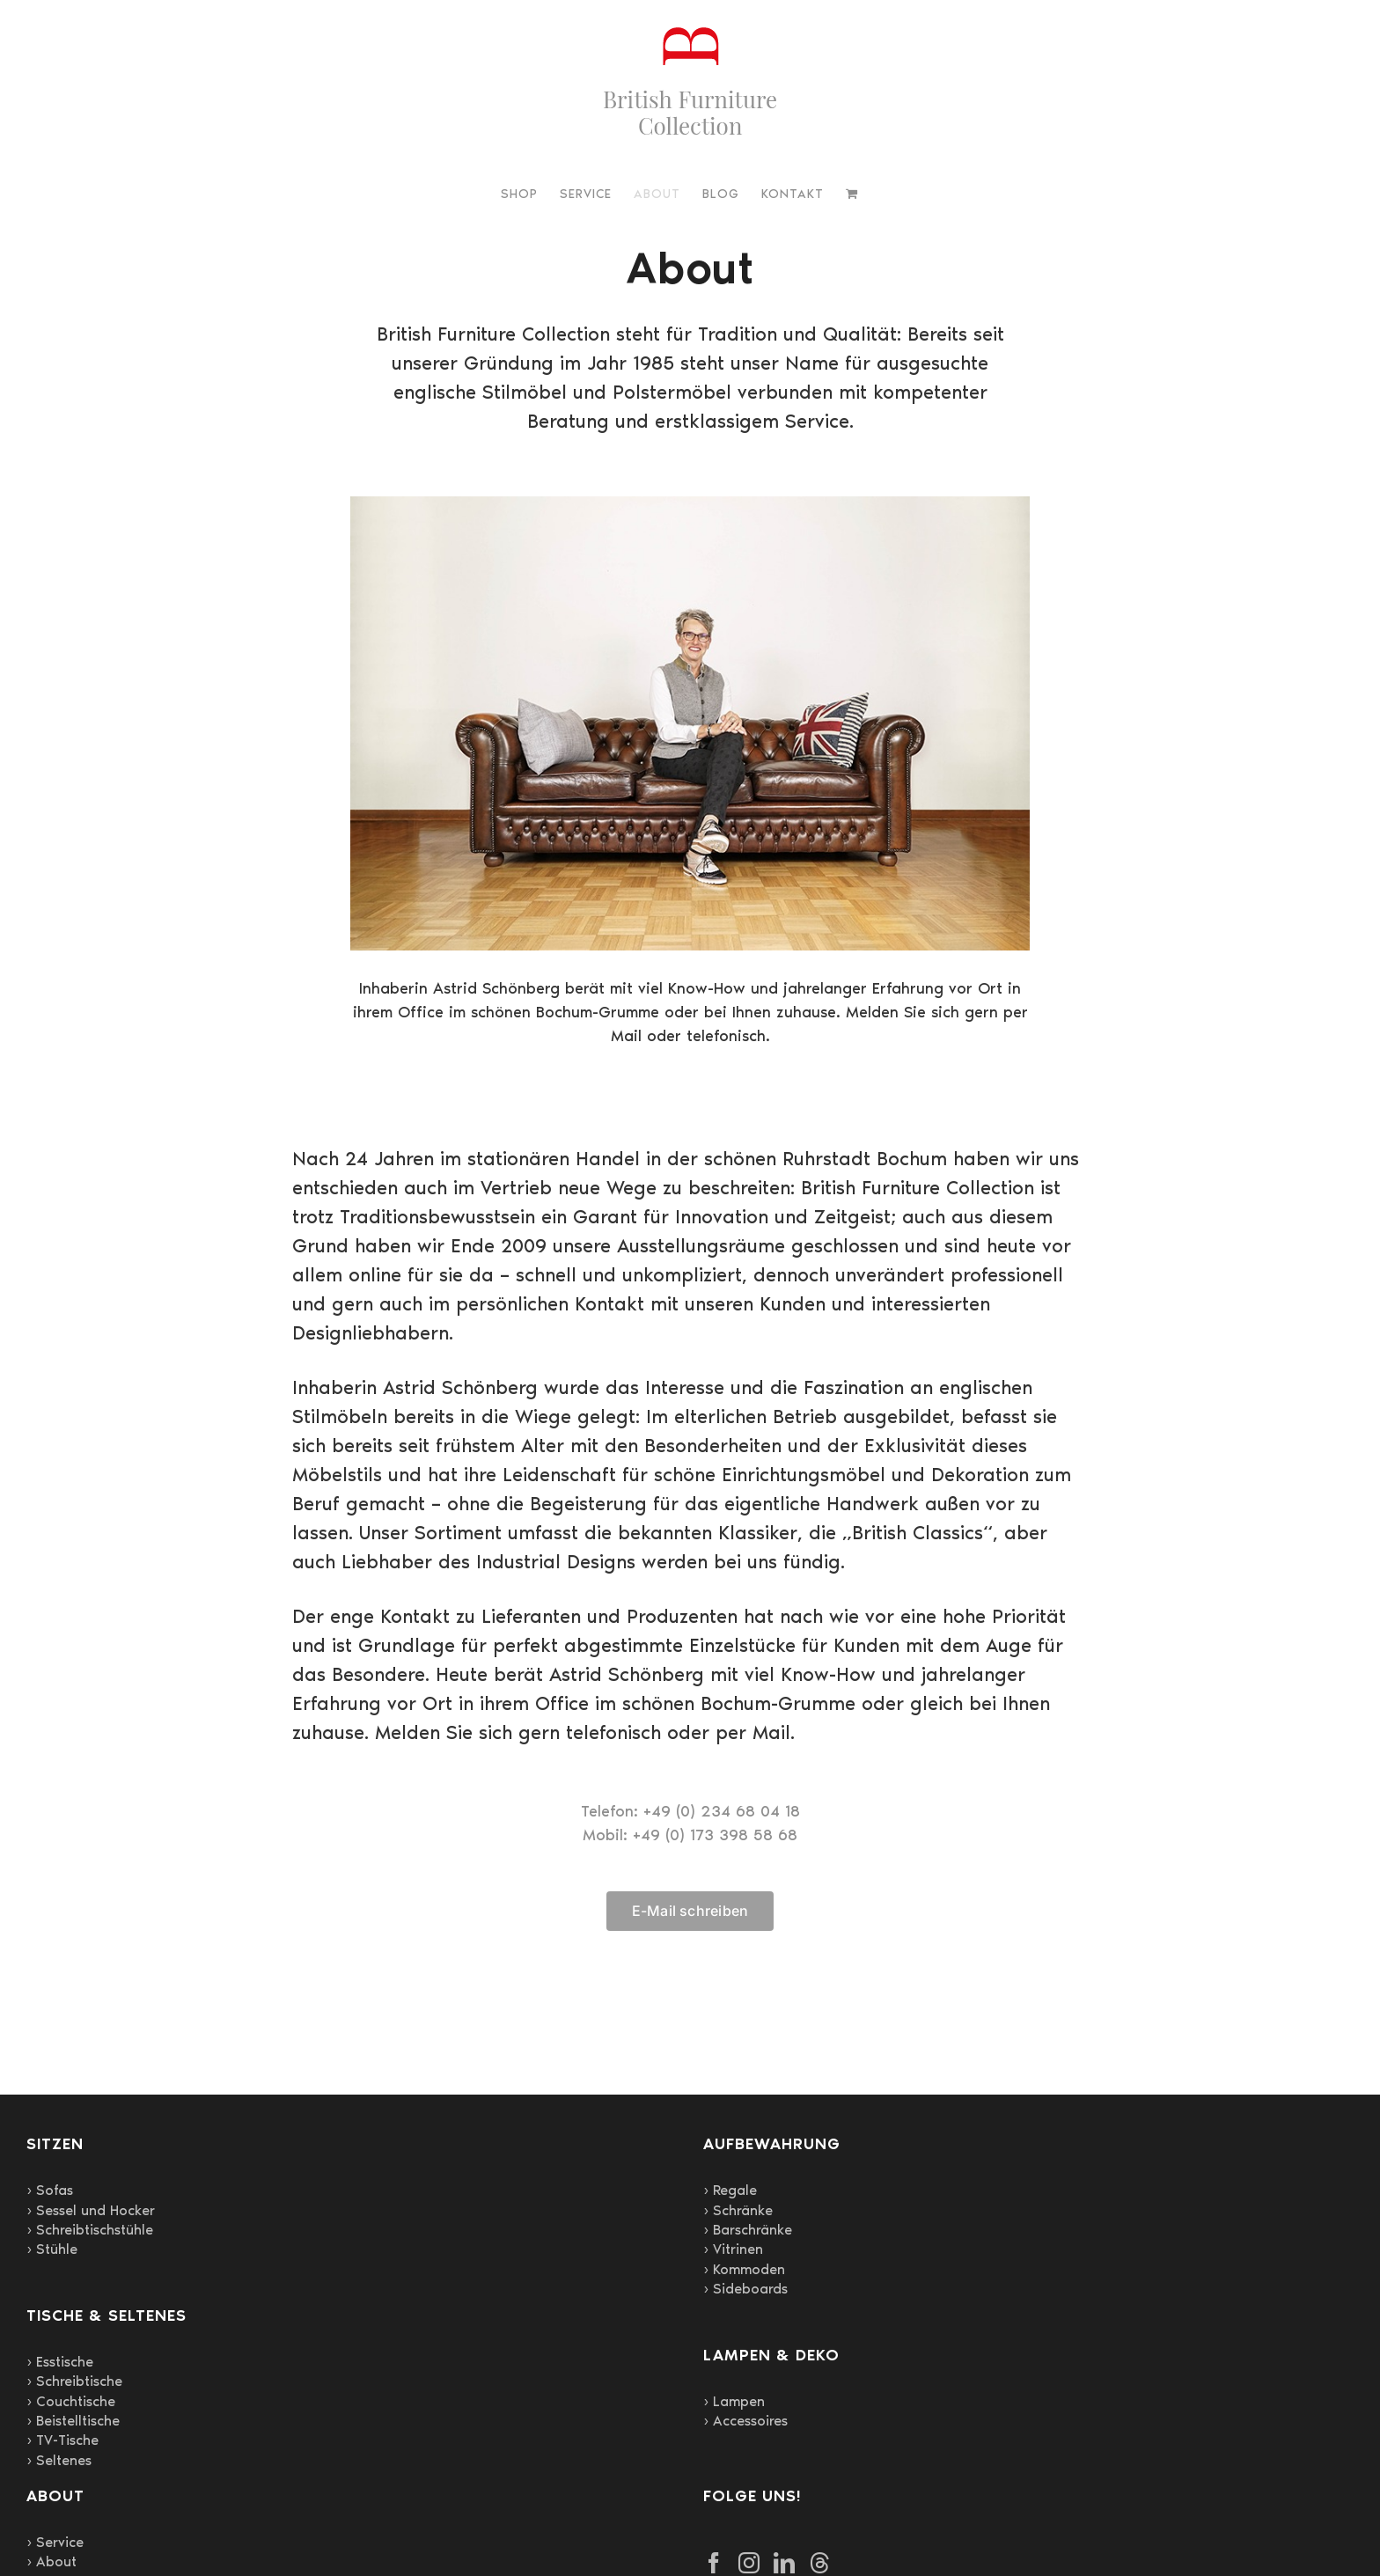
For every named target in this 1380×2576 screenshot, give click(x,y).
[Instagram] (749, 2562)
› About (51, 2561)
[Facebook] (713, 2562)
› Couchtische (70, 2401)
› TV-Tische (62, 2440)
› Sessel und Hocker (90, 2210)
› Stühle (51, 2249)
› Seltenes (59, 2460)
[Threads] (819, 2562)
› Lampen (734, 2401)
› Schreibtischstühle (89, 2229)
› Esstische (59, 2361)
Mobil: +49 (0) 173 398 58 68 (690, 1835)
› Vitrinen (733, 2249)
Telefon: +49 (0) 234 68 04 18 (690, 1811)
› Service (55, 2542)
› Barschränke (747, 2229)
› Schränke (738, 2210)
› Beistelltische (73, 2420)
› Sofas (49, 2190)
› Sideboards (745, 2288)
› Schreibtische (74, 2381)
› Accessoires (745, 2420)
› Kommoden (744, 2269)
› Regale (730, 2190)
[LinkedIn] (784, 2562)
